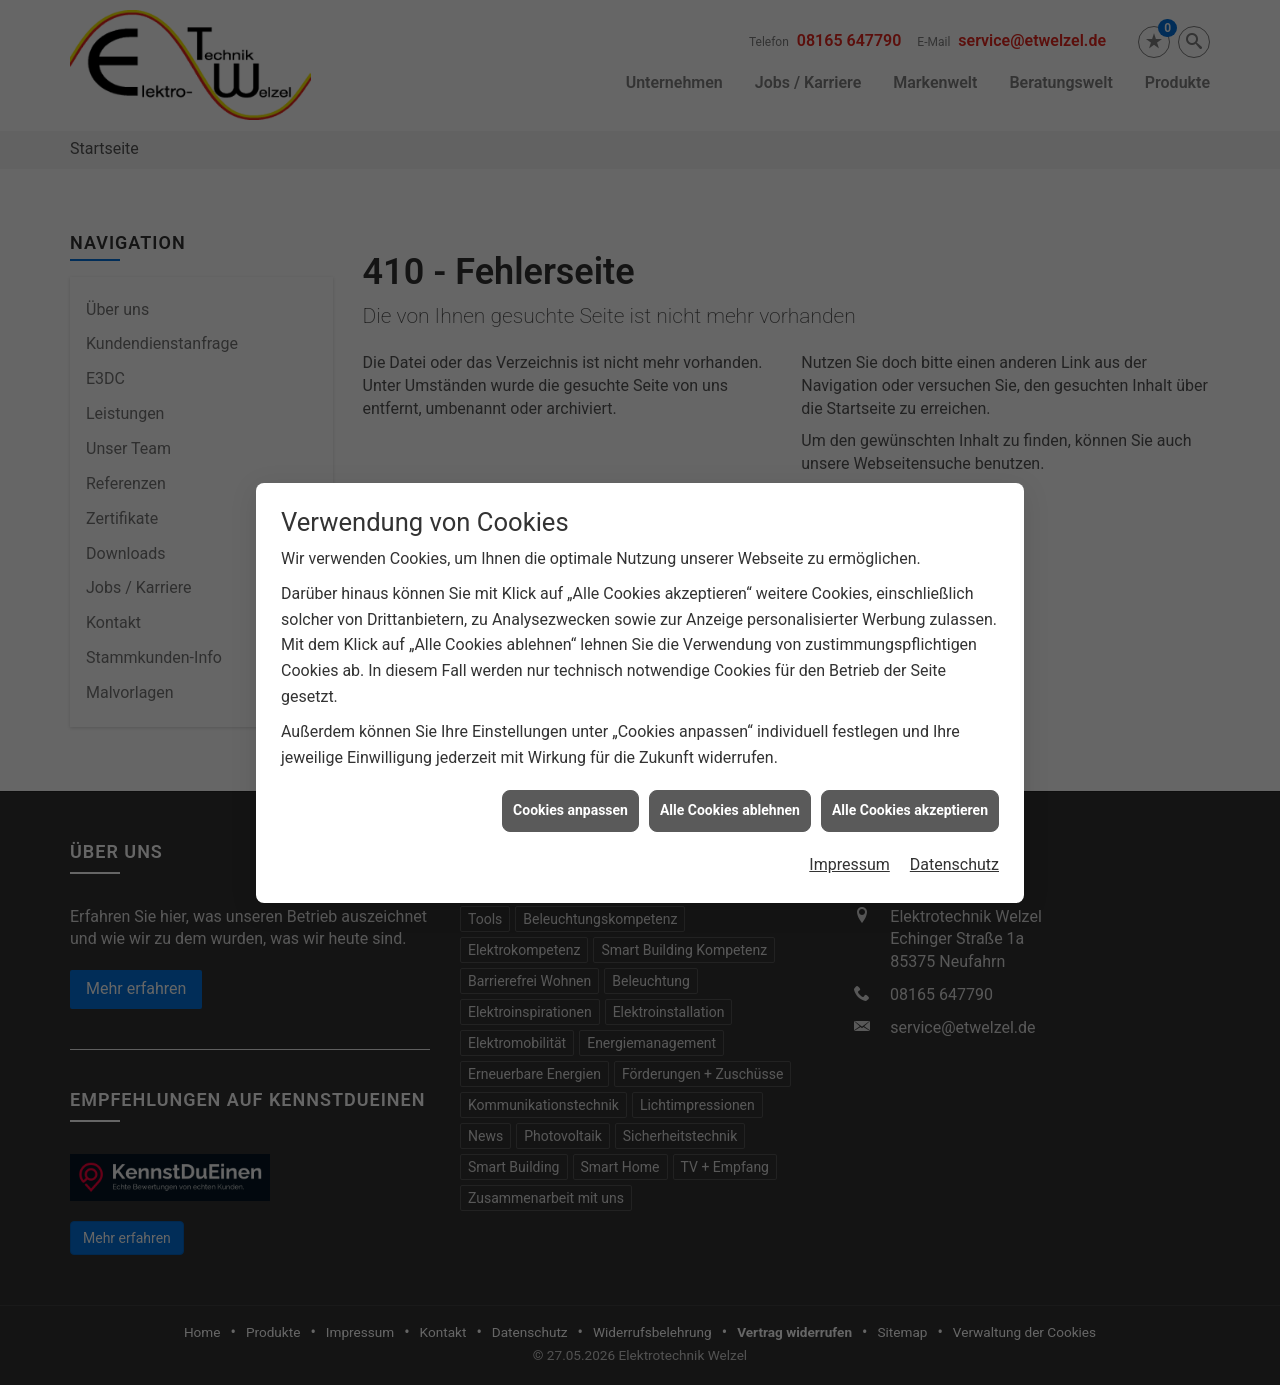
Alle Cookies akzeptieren (910, 802)
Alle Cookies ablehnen (730, 802)
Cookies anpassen (570, 802)
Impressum (849, 855)
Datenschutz (954, 855)
